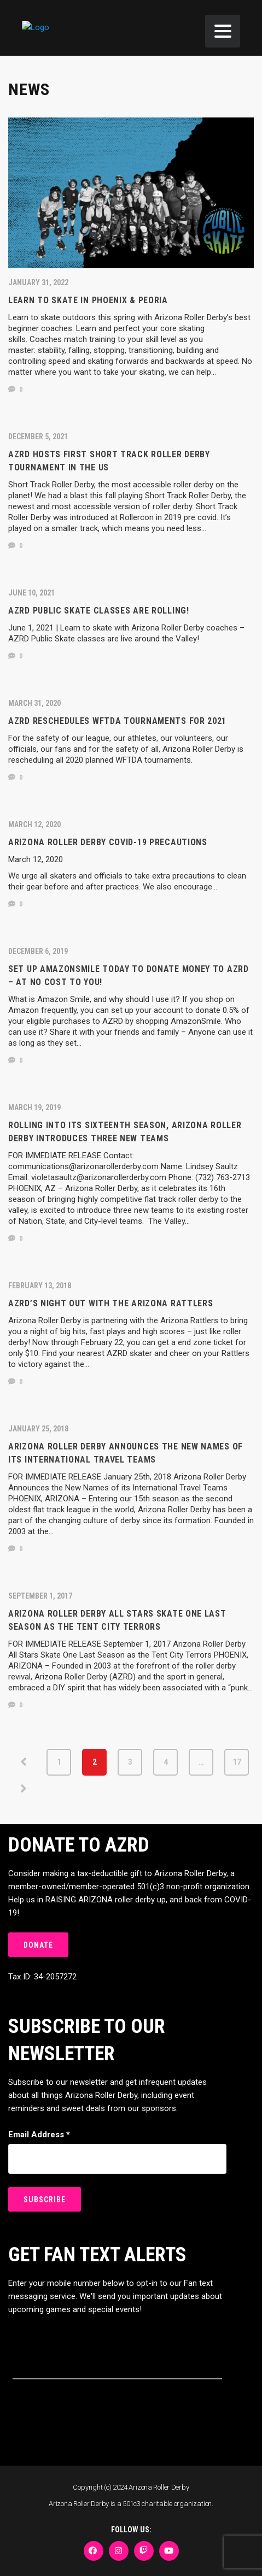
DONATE (38, 1945)
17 (236, 1762)
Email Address (39, 2134)
